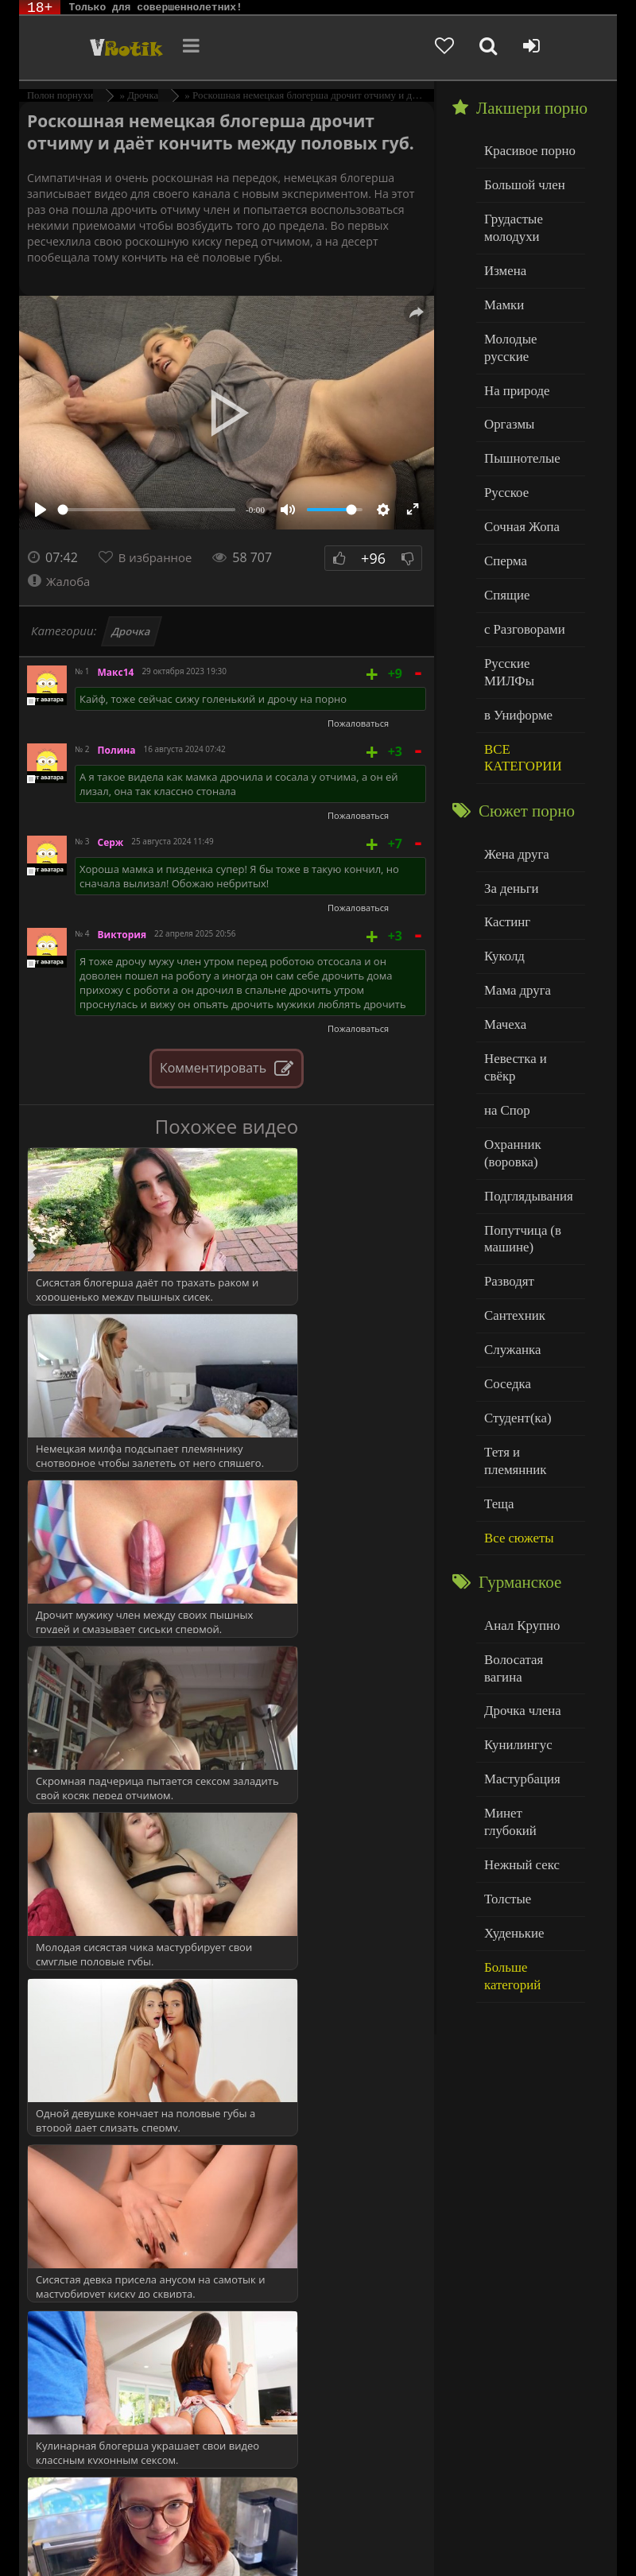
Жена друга (513, 782)
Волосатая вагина (528, 1510)
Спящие (504, 552)
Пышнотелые (518, 423)
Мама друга (514, 911)
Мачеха (503, 943)
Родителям (119, 2534)
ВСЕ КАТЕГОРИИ (518, 689)
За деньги (508, 815)
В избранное (159, 557)
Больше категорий (530, 1768)
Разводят (506, 1168)
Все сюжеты (515, 1393)
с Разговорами (520, 584)
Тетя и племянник (529, 1328)
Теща (497, 1361)
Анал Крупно (518, 1478)
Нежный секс (518, 1672)
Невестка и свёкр (528, 975)
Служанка (509, 1232)
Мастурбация (518, 1607)
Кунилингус (514, 1575)
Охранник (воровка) (509, 1047)
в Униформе (514, 648)
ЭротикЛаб (60, 2522)
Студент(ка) (514, 1296)
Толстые (505, 1703)
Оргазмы (506, 391)
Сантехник (511, 1199)
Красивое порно (525, 150)
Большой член (520, 182)
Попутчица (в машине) (518, 1128)
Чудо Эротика (97, 48)
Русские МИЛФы (528, 617)
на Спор (504, 1008)
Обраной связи (330, 2546)
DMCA (322, 2522)
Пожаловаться (358, 723)
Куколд (502, 879)
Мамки (502, 295)
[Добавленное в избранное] (481, 48)
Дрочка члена (518, 1543)
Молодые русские (529, 326)
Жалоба (61, 581)
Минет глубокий (526, 1639)
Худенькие (510, 1736)
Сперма (503, 520)
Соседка (505, 1264)
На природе (513, 359)
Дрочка (132, 631)
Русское (504, 455)
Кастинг (504, 846)
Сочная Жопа (518, 488)
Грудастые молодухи (510, 222)
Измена (503, 262)
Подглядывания (524, 1087)
